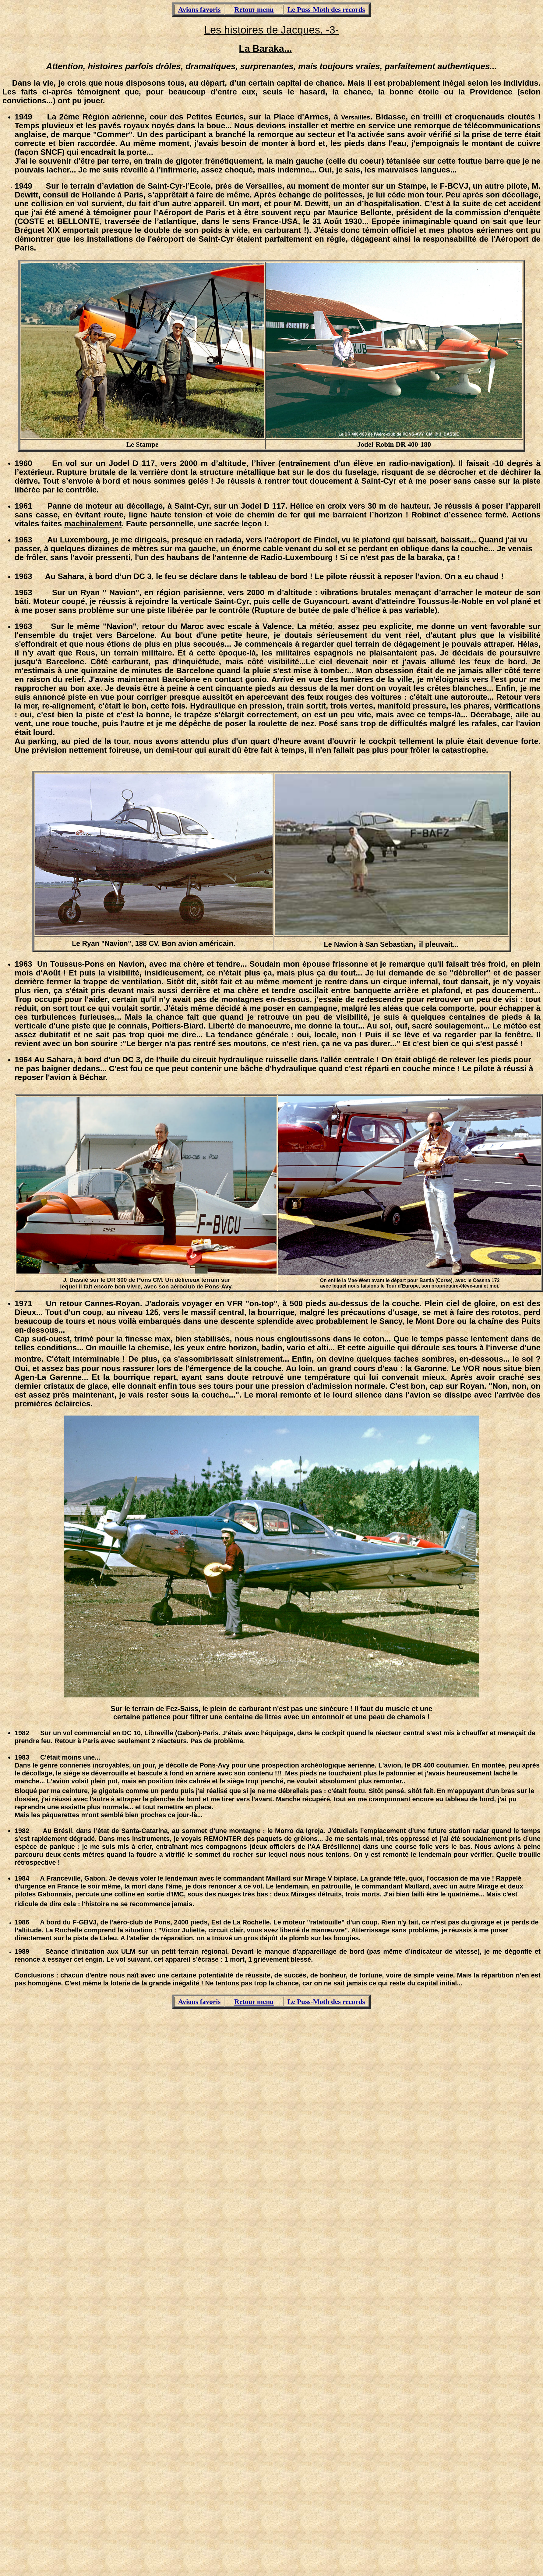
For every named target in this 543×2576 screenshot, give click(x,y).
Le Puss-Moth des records (326, 9)
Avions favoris (199, 9)
